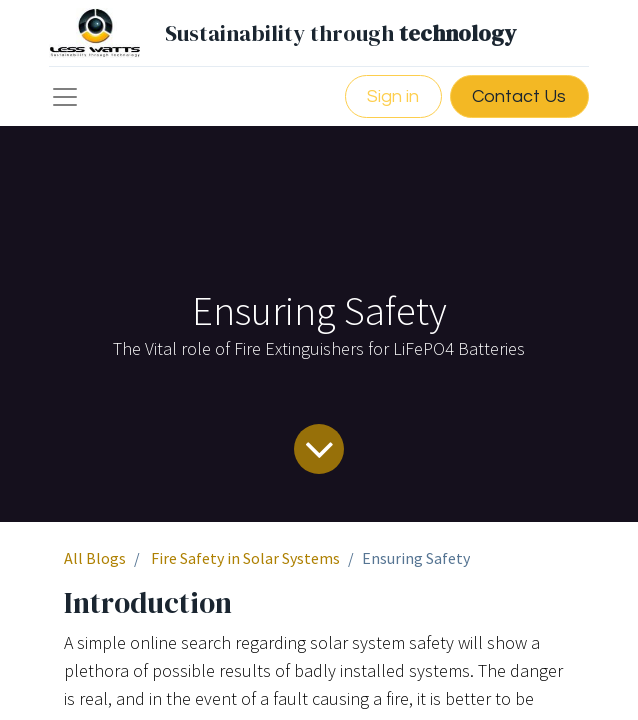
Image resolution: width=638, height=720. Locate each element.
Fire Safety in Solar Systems (245, 558)
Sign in (393, 96)
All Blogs (95, 558)
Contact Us (519, 96)
